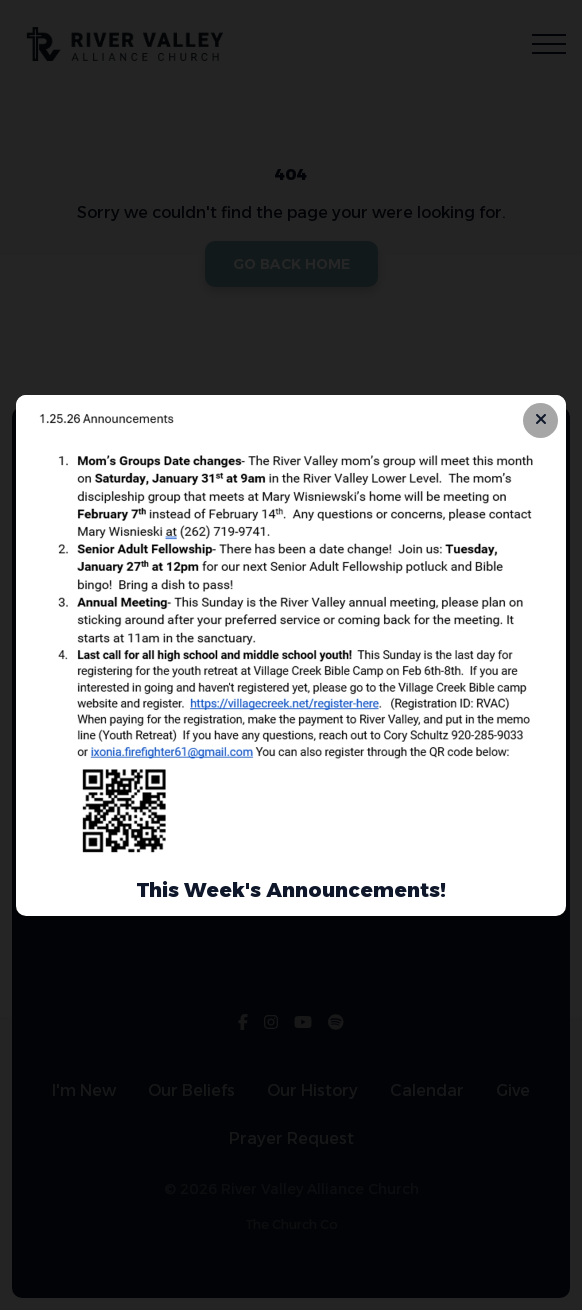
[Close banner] (540, 420)
